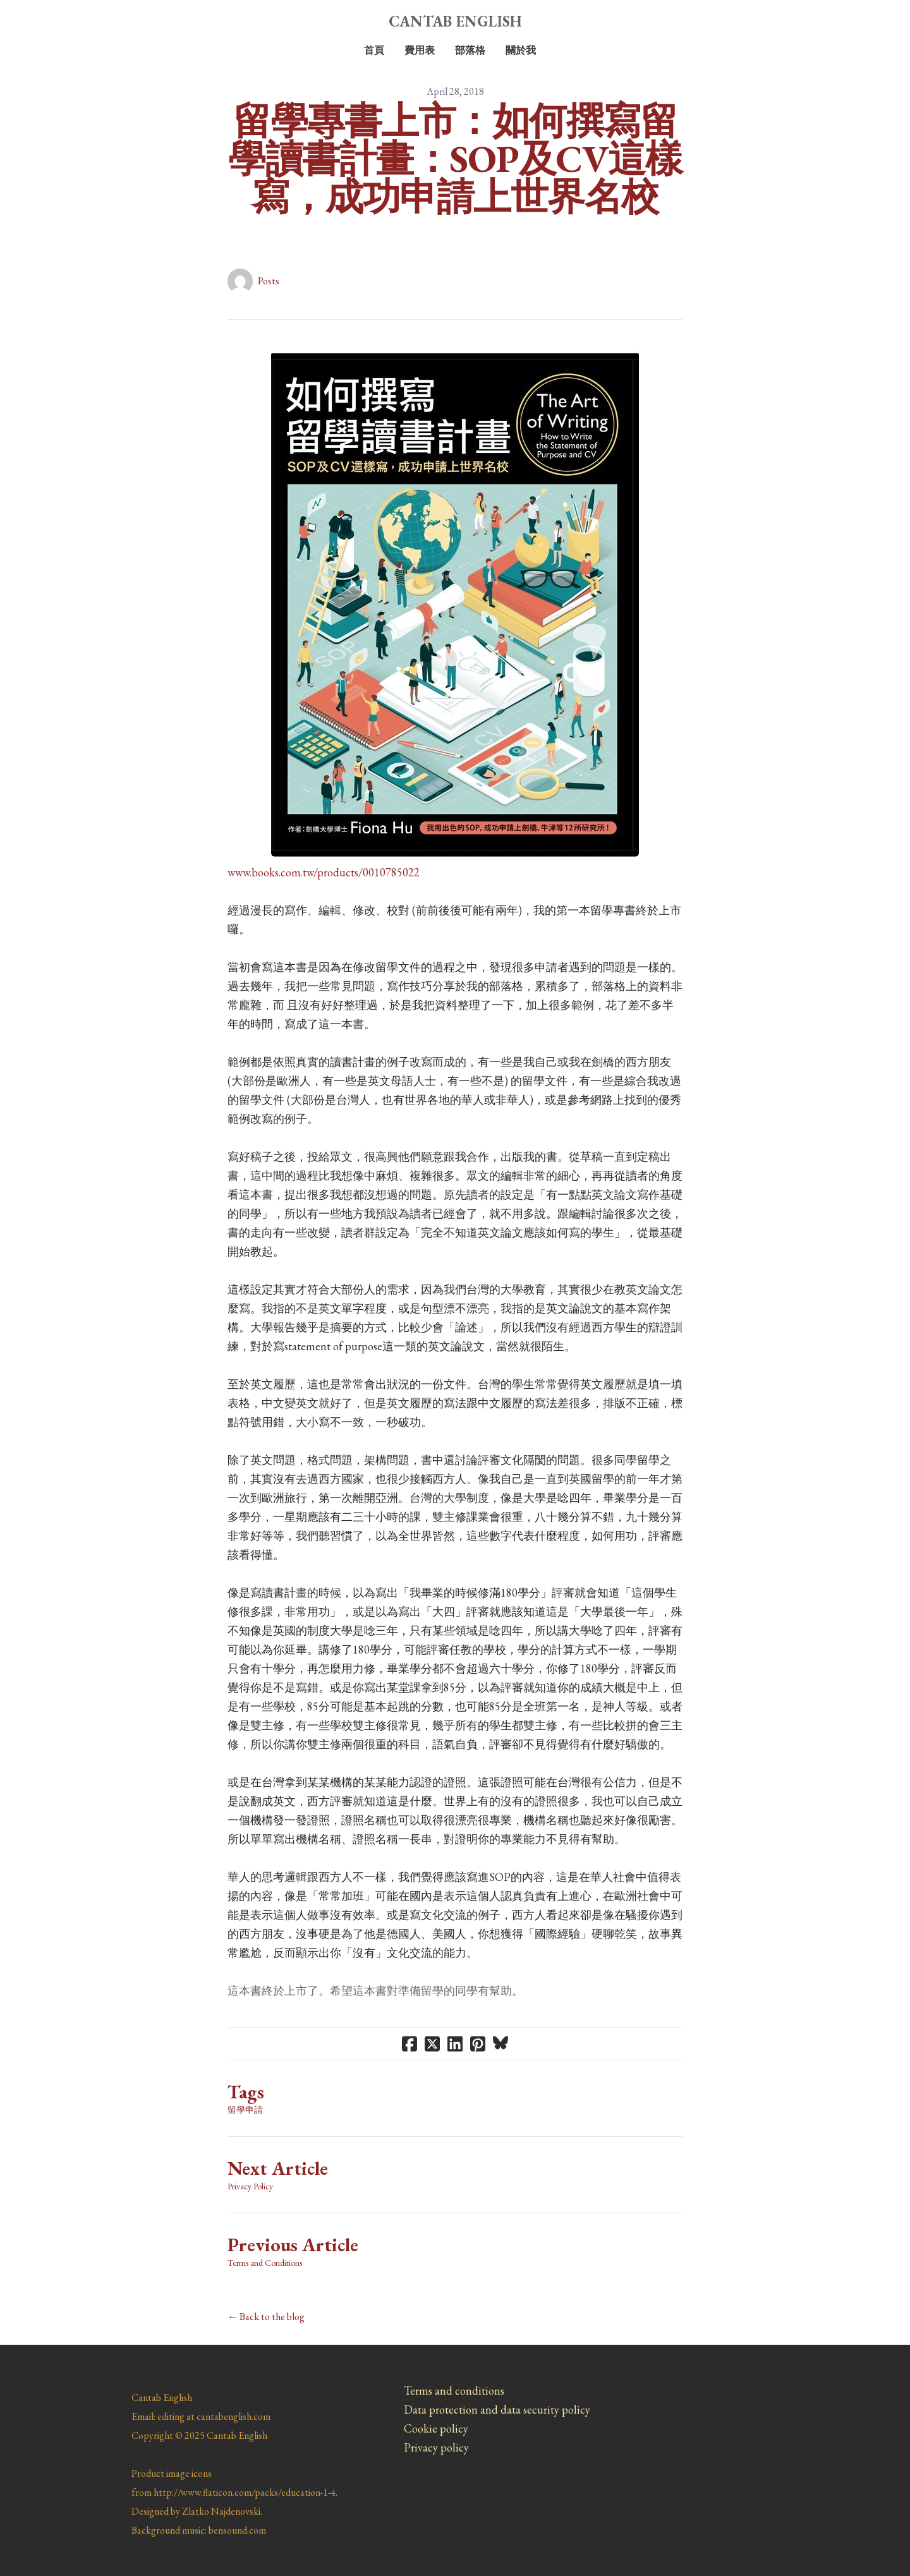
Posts (268, 280)
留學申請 (245, 2109)
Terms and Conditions (265, 2262)
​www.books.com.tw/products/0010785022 (324, 872)
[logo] (455, 21)
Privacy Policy (250, 2186)
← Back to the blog (266, 2316)
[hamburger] (76, 20)
